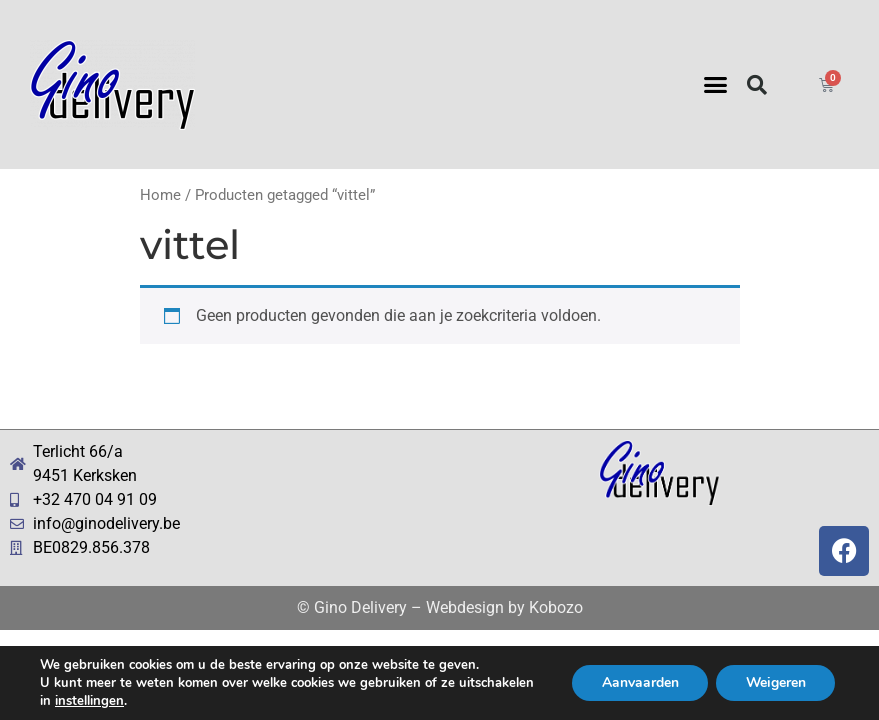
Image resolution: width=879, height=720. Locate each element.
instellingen (89, 701)
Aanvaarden (637, 682)
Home (160, 195)
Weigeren (774, 682)
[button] (716, 85)
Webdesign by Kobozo (504, 607)
